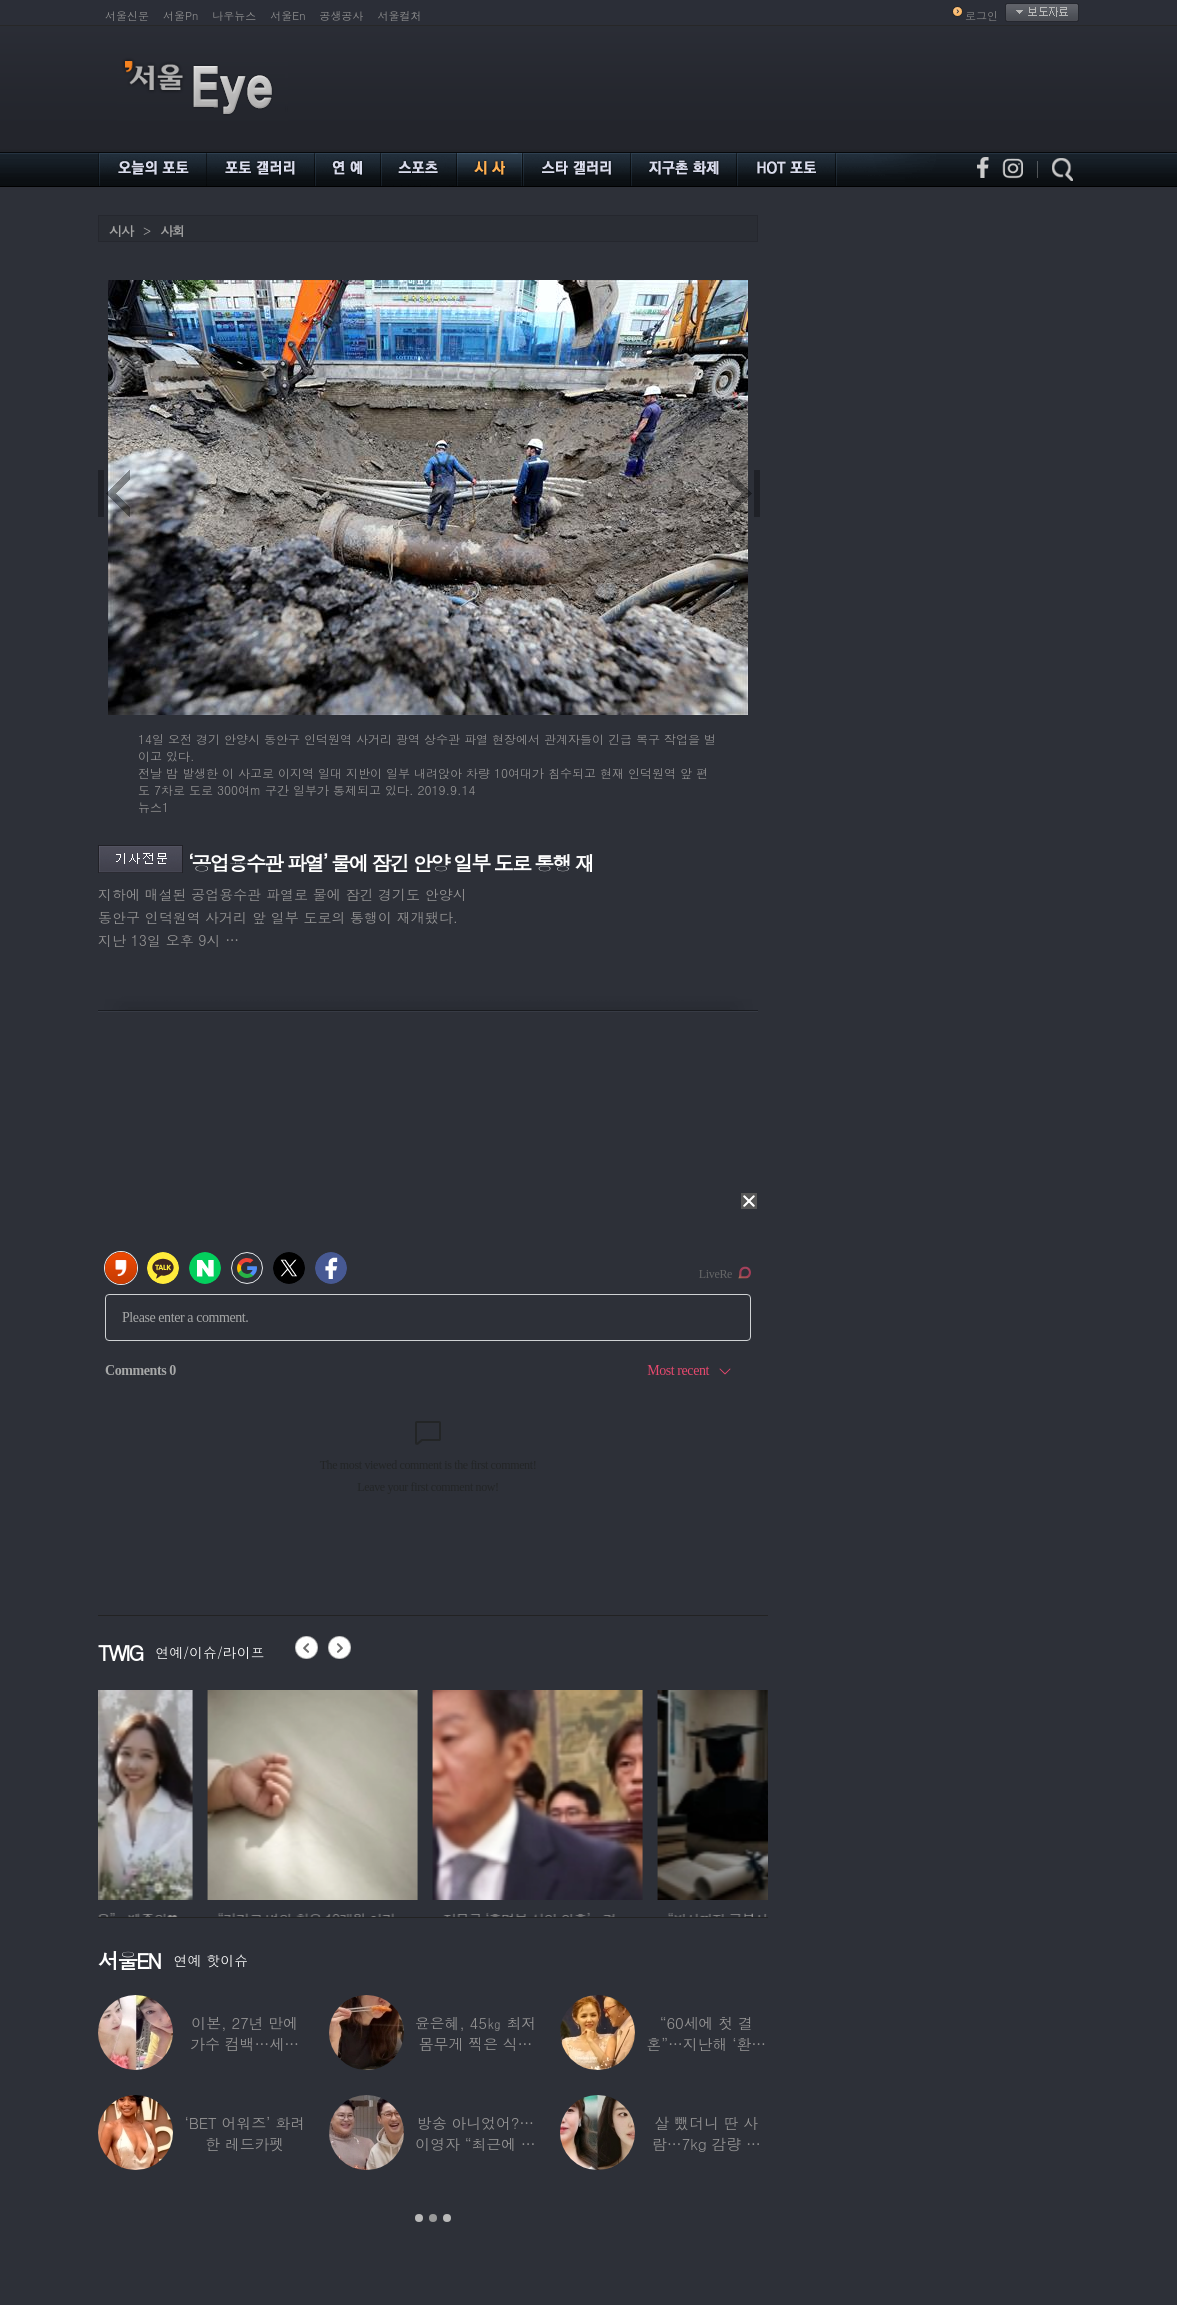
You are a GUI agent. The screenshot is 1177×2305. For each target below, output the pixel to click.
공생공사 (342, 15)
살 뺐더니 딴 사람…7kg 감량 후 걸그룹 (706, 2143)
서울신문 (127, 15)
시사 (121, 230)
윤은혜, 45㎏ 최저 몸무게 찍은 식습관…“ (476, 2043)
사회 (172, 230)
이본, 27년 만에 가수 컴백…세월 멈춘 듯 (244, 2043)
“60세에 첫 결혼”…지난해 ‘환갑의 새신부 (706, 2043)
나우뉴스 (234, 15)
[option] (203, 1792)
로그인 (981, 15)
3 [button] (447, 2218)
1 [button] (419, 2218)
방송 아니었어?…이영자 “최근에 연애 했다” (475, 2143)
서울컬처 (400, 15)
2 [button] (433, 2218)
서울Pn (180, 15)
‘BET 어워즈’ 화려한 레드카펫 (244, 2133)
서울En (287, 15)
